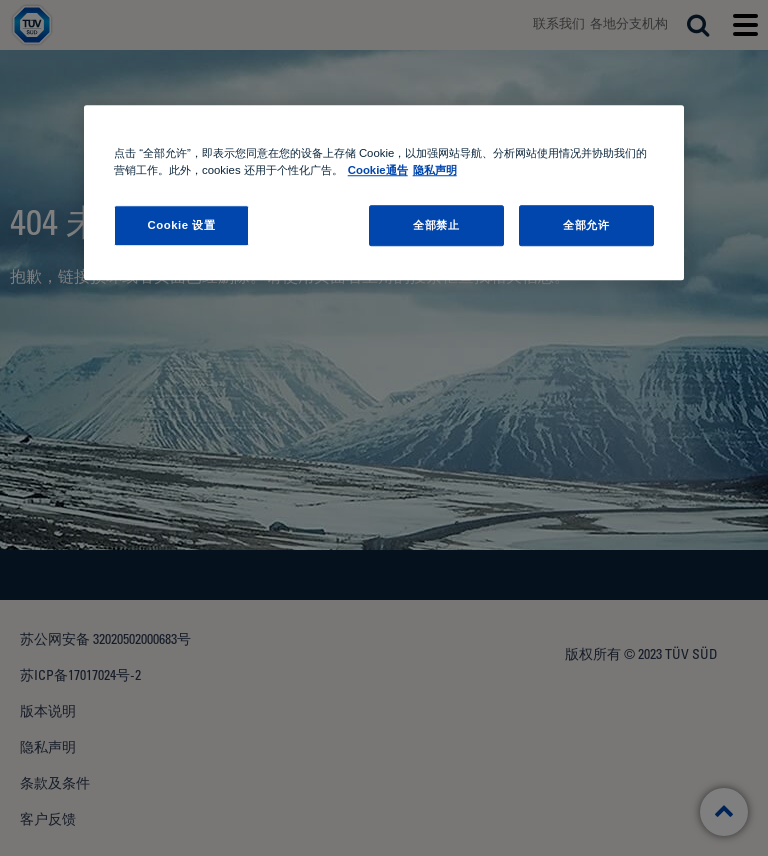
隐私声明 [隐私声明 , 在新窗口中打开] (435, 171)
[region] (384, 193)
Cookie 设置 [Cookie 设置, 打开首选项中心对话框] (181, 225)
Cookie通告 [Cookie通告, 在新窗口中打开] (378, 171)
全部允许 (586, 225)
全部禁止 (436, 225)
